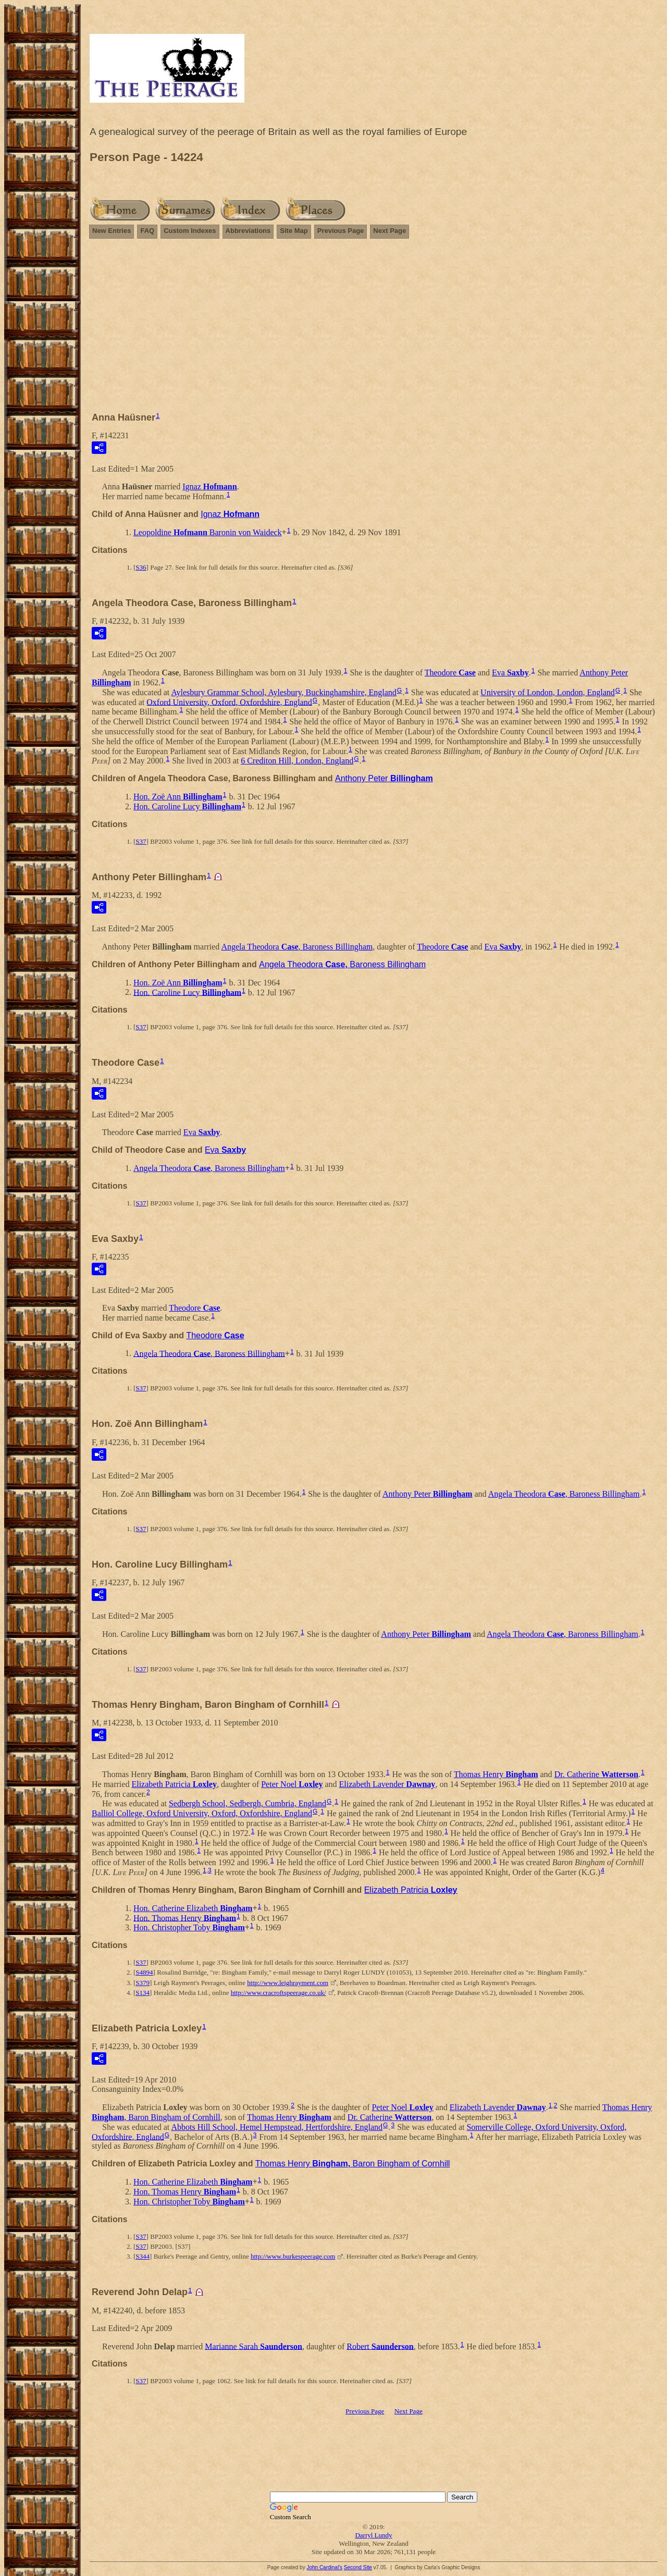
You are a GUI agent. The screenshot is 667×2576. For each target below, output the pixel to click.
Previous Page (340, 231)
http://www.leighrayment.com (287, 1983)
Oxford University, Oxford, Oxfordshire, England (229, 701)
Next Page (389, 231)
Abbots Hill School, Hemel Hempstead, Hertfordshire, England (276, 2127)
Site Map (293, 231)
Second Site (358, 2567)
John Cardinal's (324, 2567)
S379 (142, 1983)
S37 (140, 841)
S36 (140, 567)
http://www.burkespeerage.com (293, 2256)
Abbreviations (248, 231)
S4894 (144, 1972)
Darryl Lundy (373, 2535)
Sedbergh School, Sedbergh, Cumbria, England (247, 1803)
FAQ (147, 231)
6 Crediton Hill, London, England (297, 760)
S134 (142, 1992)
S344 (142, 2256)
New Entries (111, 231)
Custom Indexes (190, 231)
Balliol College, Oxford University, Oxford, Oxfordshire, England (202, 1813)
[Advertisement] (374, 330)
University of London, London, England (547, 692)
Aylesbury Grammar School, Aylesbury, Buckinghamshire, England (283, 692)
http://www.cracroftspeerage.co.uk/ (278, 1992)
